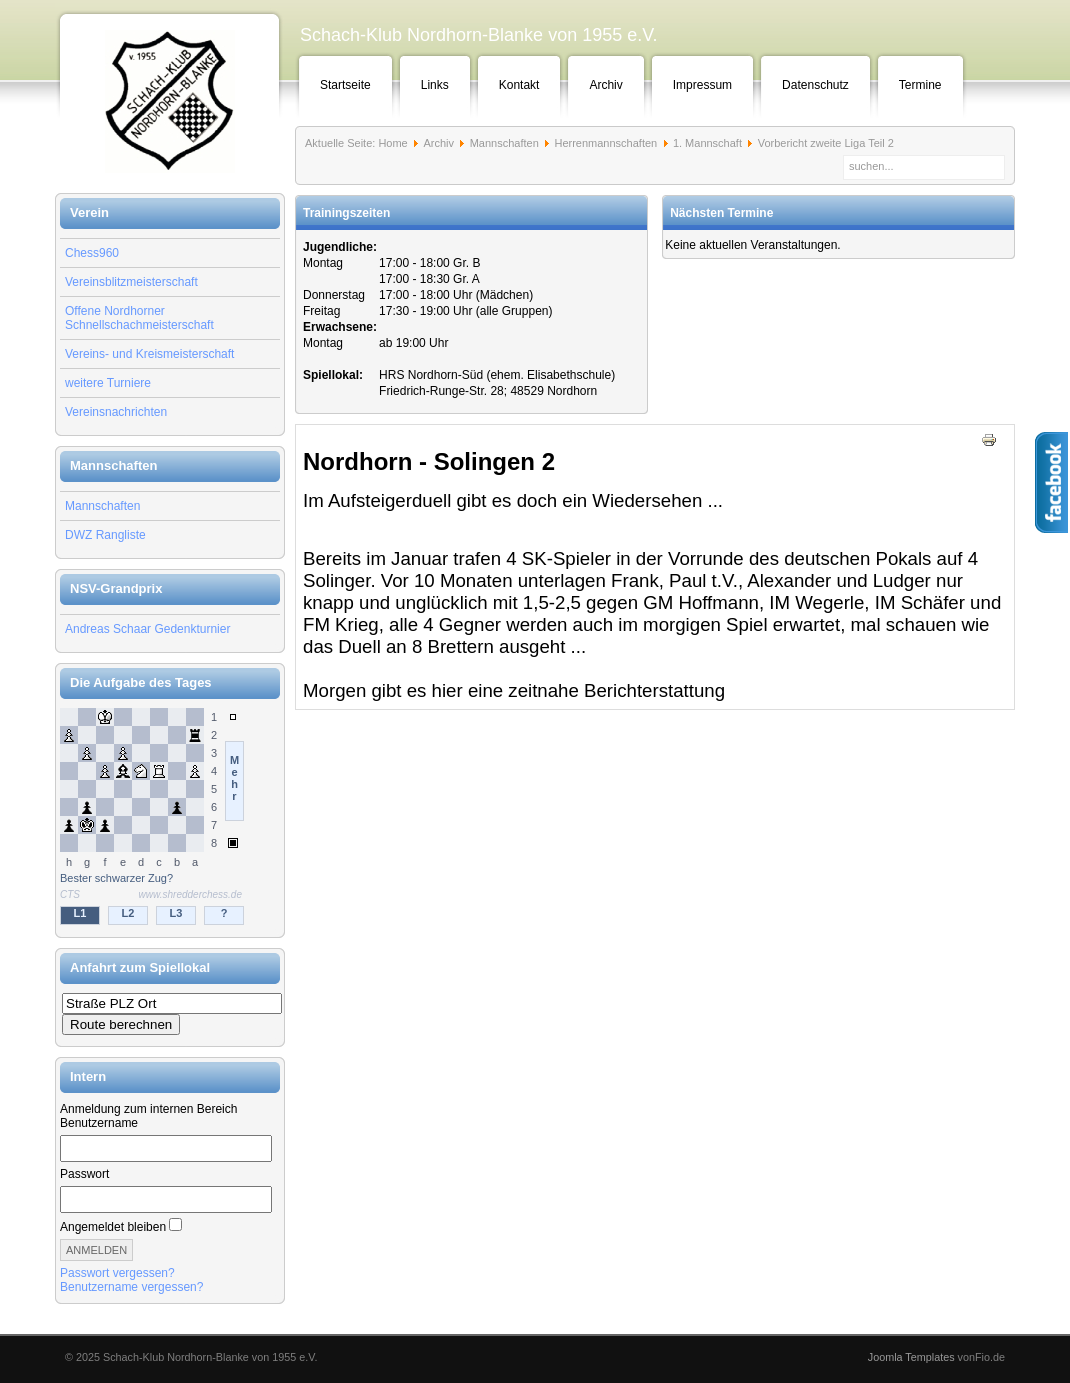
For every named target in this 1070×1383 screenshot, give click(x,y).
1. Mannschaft (707, 143)
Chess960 (92, 253)
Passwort (84, 1174)
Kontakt (519, 85)
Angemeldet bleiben (113, 1227)
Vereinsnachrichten (116, 412)
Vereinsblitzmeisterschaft (131, 282)
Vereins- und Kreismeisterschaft (149, 354)
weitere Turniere (108, 383)
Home (392, 143)
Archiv (605, 85)
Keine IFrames (170, 818)
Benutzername (99, 1123)
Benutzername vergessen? (131, 1287)
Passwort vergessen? (117, 1273)
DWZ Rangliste (105, 535)
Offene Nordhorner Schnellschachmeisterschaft (139, 318)
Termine (920, 85)
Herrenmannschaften (605, 143)
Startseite (345, 85)
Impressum (702, 85)
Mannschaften (102, 506)
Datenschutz (815, 85)
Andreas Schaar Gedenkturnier (147, 629)
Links (435, 85)
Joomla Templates (911, 1357)
